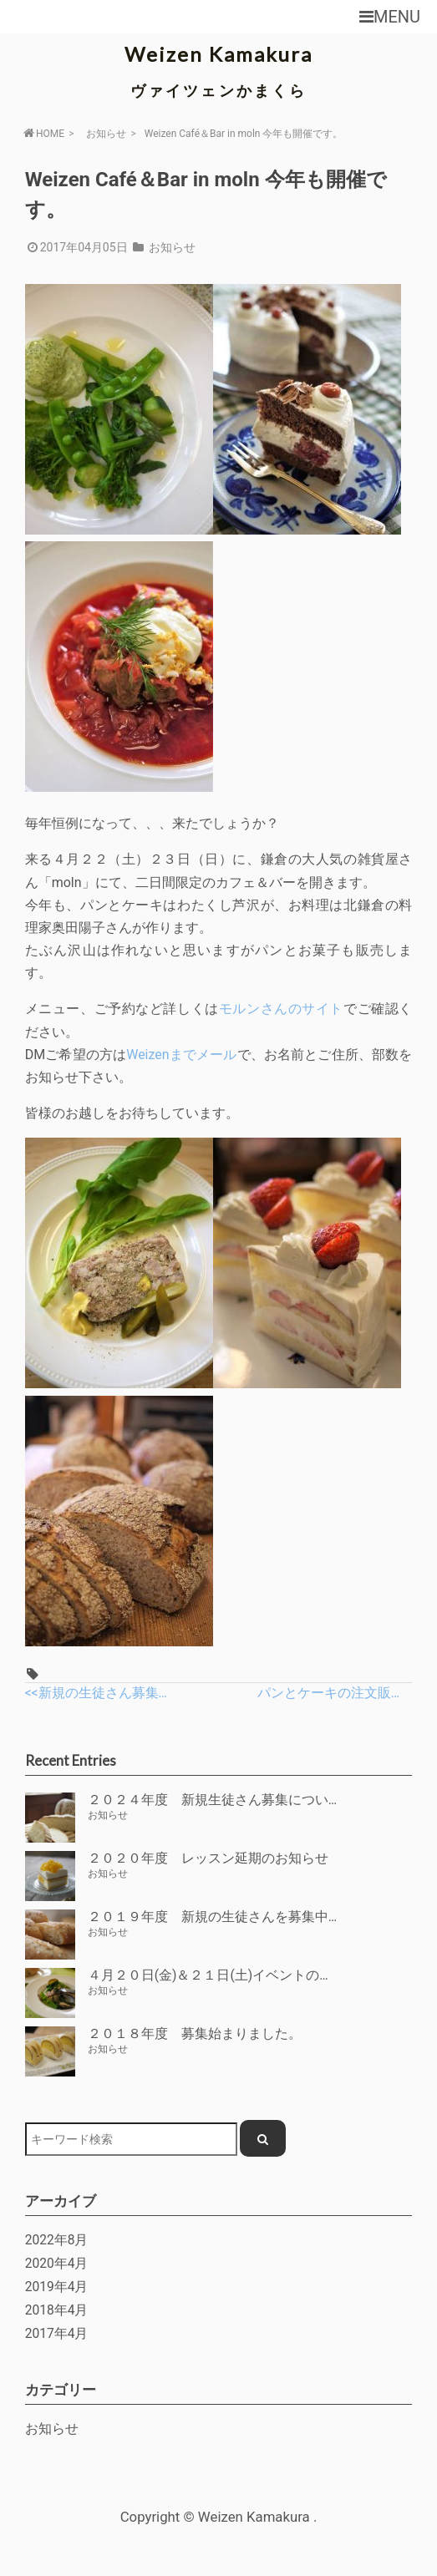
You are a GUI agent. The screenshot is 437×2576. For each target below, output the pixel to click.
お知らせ (106, 133)
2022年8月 (57, 2240)
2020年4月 (57, 2263)
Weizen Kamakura (218, 54)
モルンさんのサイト (281, 1009)
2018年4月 (57, 2310)
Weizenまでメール (181, 1054)
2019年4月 (57, 2287)
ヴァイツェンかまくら (218, 90)
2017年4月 (57, 2333)
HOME (42, 133)
